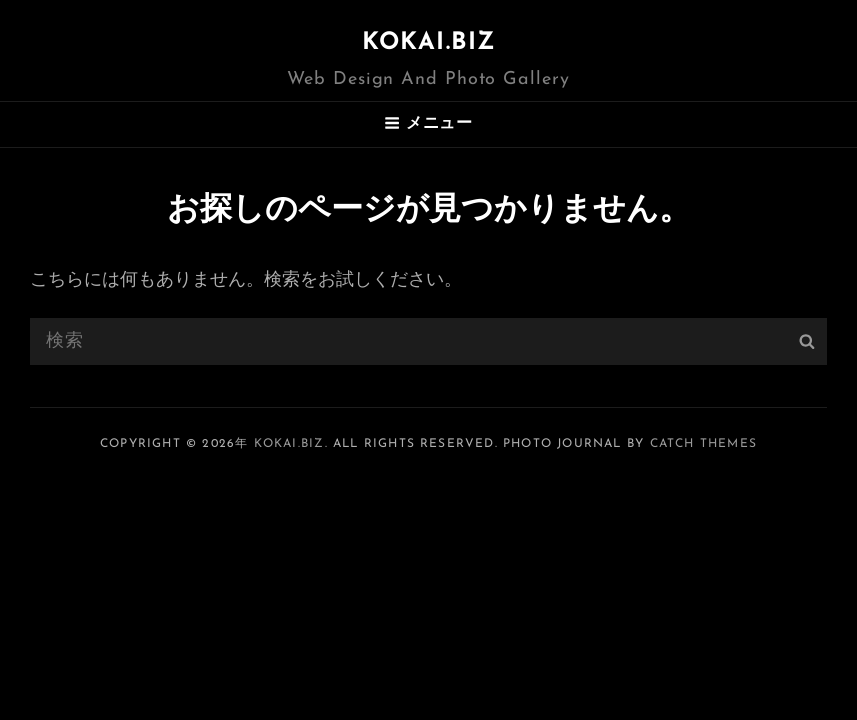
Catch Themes (703, 444)
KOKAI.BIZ (429, 43)
